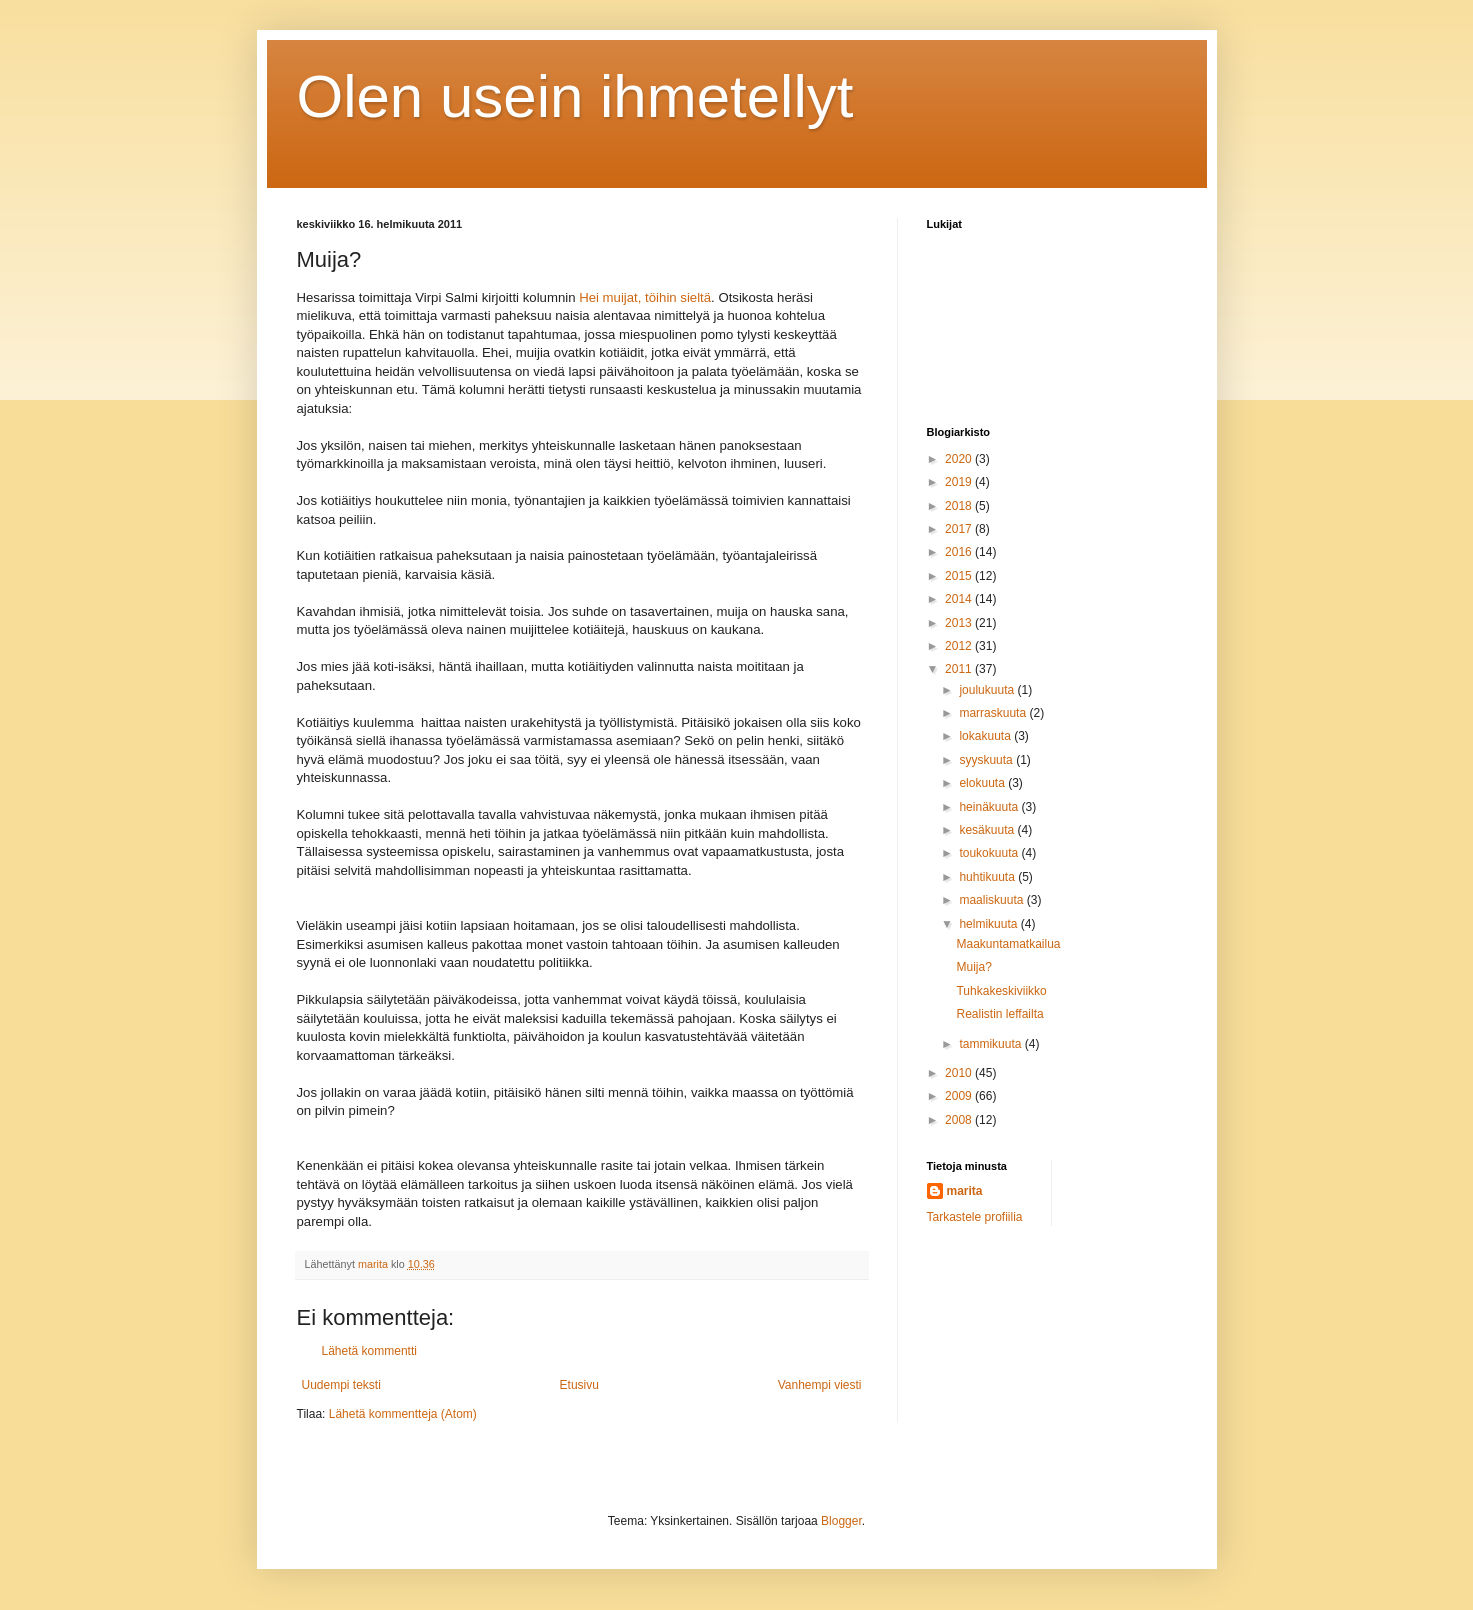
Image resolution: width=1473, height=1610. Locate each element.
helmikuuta (989, 924)
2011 (960, 669)
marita (965, 1191)
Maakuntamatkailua (1008, 944)
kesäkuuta (988, 830)
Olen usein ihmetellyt (575, 96)
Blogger (841, 1521)
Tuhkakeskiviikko (1001, 991)
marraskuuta (994, 713)
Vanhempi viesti (820, 1385)
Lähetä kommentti (369, 1351)
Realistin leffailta (999, 1014)
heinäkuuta (990, 807)
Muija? (973, 967)
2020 (960, 459)
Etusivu (579, 1385)
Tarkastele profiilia (975, 1217)
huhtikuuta (988, 877)
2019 (960, 482)
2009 (960, 1096)
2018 (960, 506)
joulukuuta (988, 690)
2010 (960, 1073)
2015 (960, 576)
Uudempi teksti (341, 1385)
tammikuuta (991, 1044)
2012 (960, 646)
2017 (960, 529)
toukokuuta (990, 853)
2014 (960, 599)
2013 (960, 623)
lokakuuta (986, 736)
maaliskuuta (992, 900)
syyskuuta (987, 760)
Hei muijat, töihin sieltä (645, 297)
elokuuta (983, 783)
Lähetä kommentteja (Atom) (403, 1414)
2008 (960, 1120)
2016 (960, 552)
